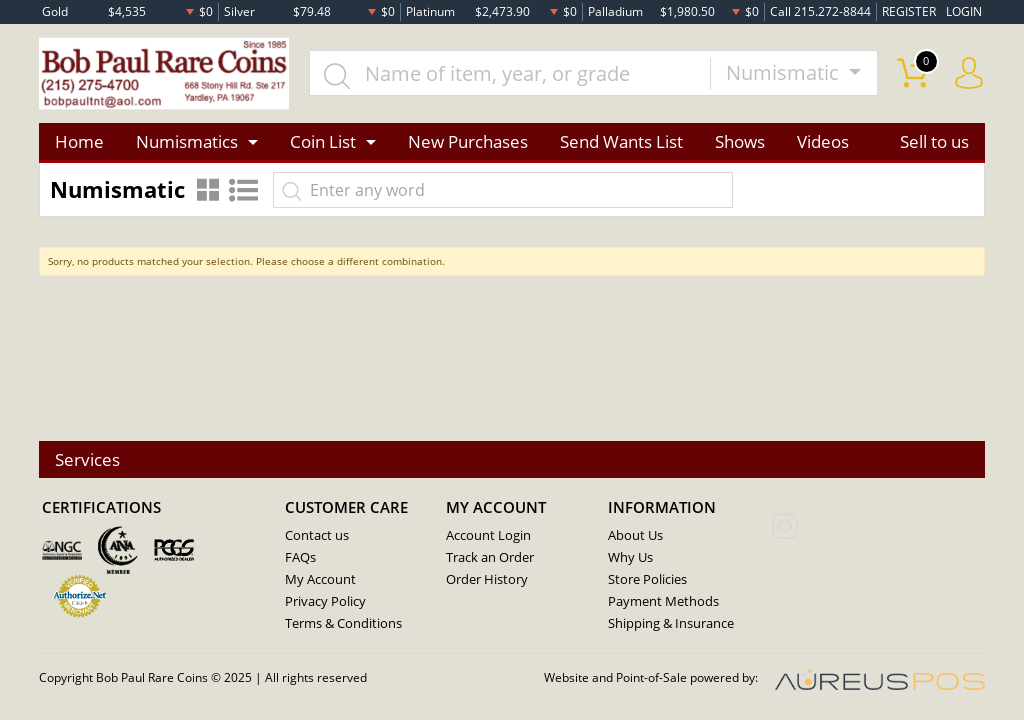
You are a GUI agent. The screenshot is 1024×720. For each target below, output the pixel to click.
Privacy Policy (325, 602)
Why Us (630, 558)
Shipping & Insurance (671, 624)
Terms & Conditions (343, 624)
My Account (320, 580)
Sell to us (934, 141)
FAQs (300, 558)
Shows (740, 141)
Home (79, 141)
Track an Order (490, 558)
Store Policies (647, 580)
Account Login (488, 536)
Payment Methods (663, 602)
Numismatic (785, 73)
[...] (510, 74)
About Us (635, 536)
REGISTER (909, 11)
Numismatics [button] (187, 141)
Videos (823, 141)
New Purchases (468, 141)
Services (87, 459)
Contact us (317, 536)
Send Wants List (621, 141)
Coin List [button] (323, 141)
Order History (487, 580)
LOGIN (964, 11)
